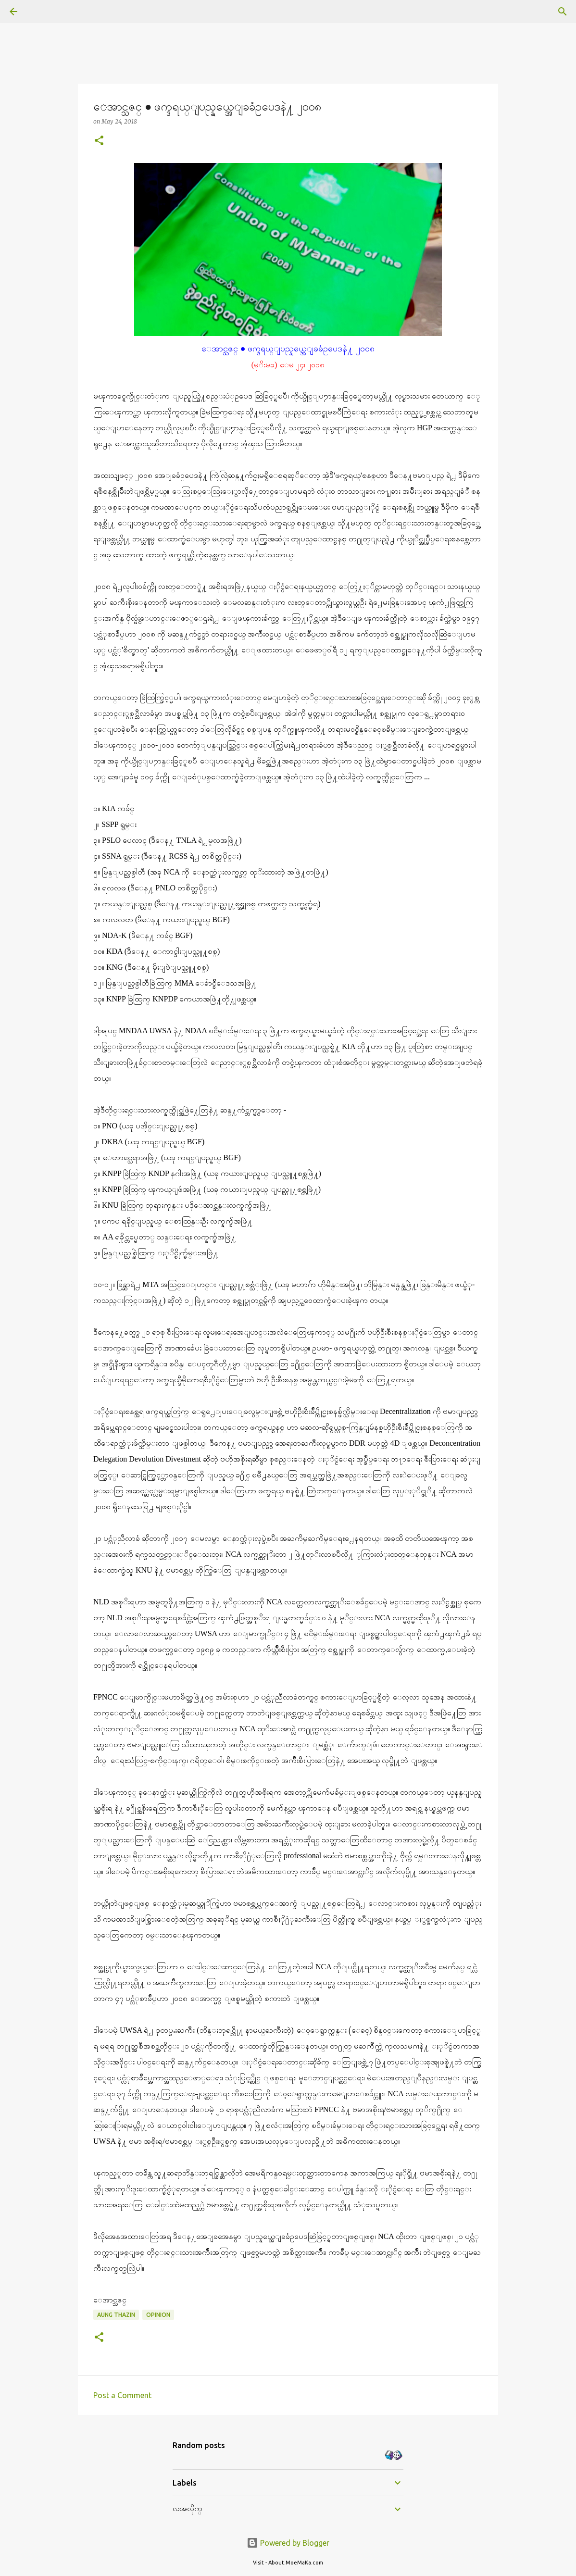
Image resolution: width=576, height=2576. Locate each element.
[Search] (40, 11)
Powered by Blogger (288, 2542)
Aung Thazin (116, 2315)
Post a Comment (122, 2395)
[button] (99, 141)
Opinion (158, 2315)
